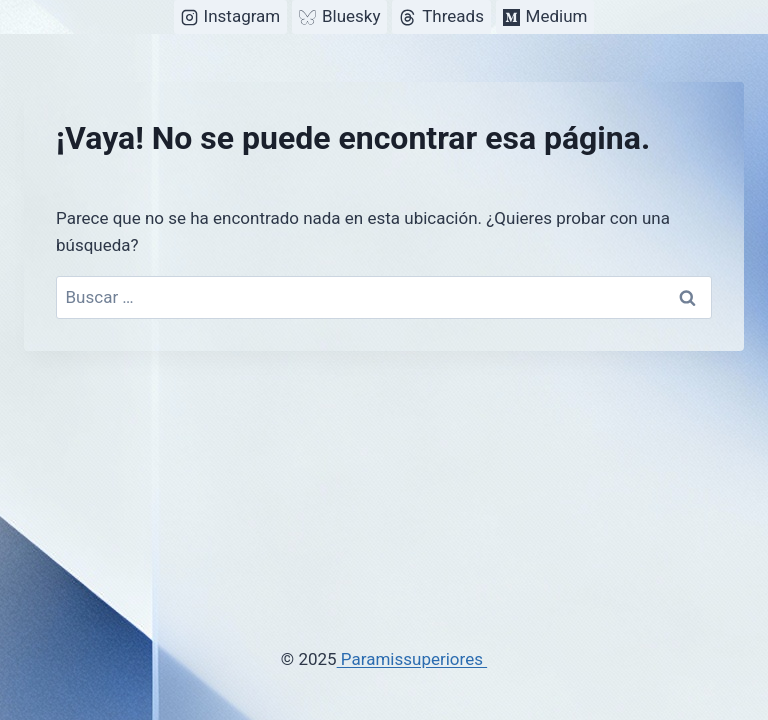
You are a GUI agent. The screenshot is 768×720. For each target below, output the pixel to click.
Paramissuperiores (412, 659)
